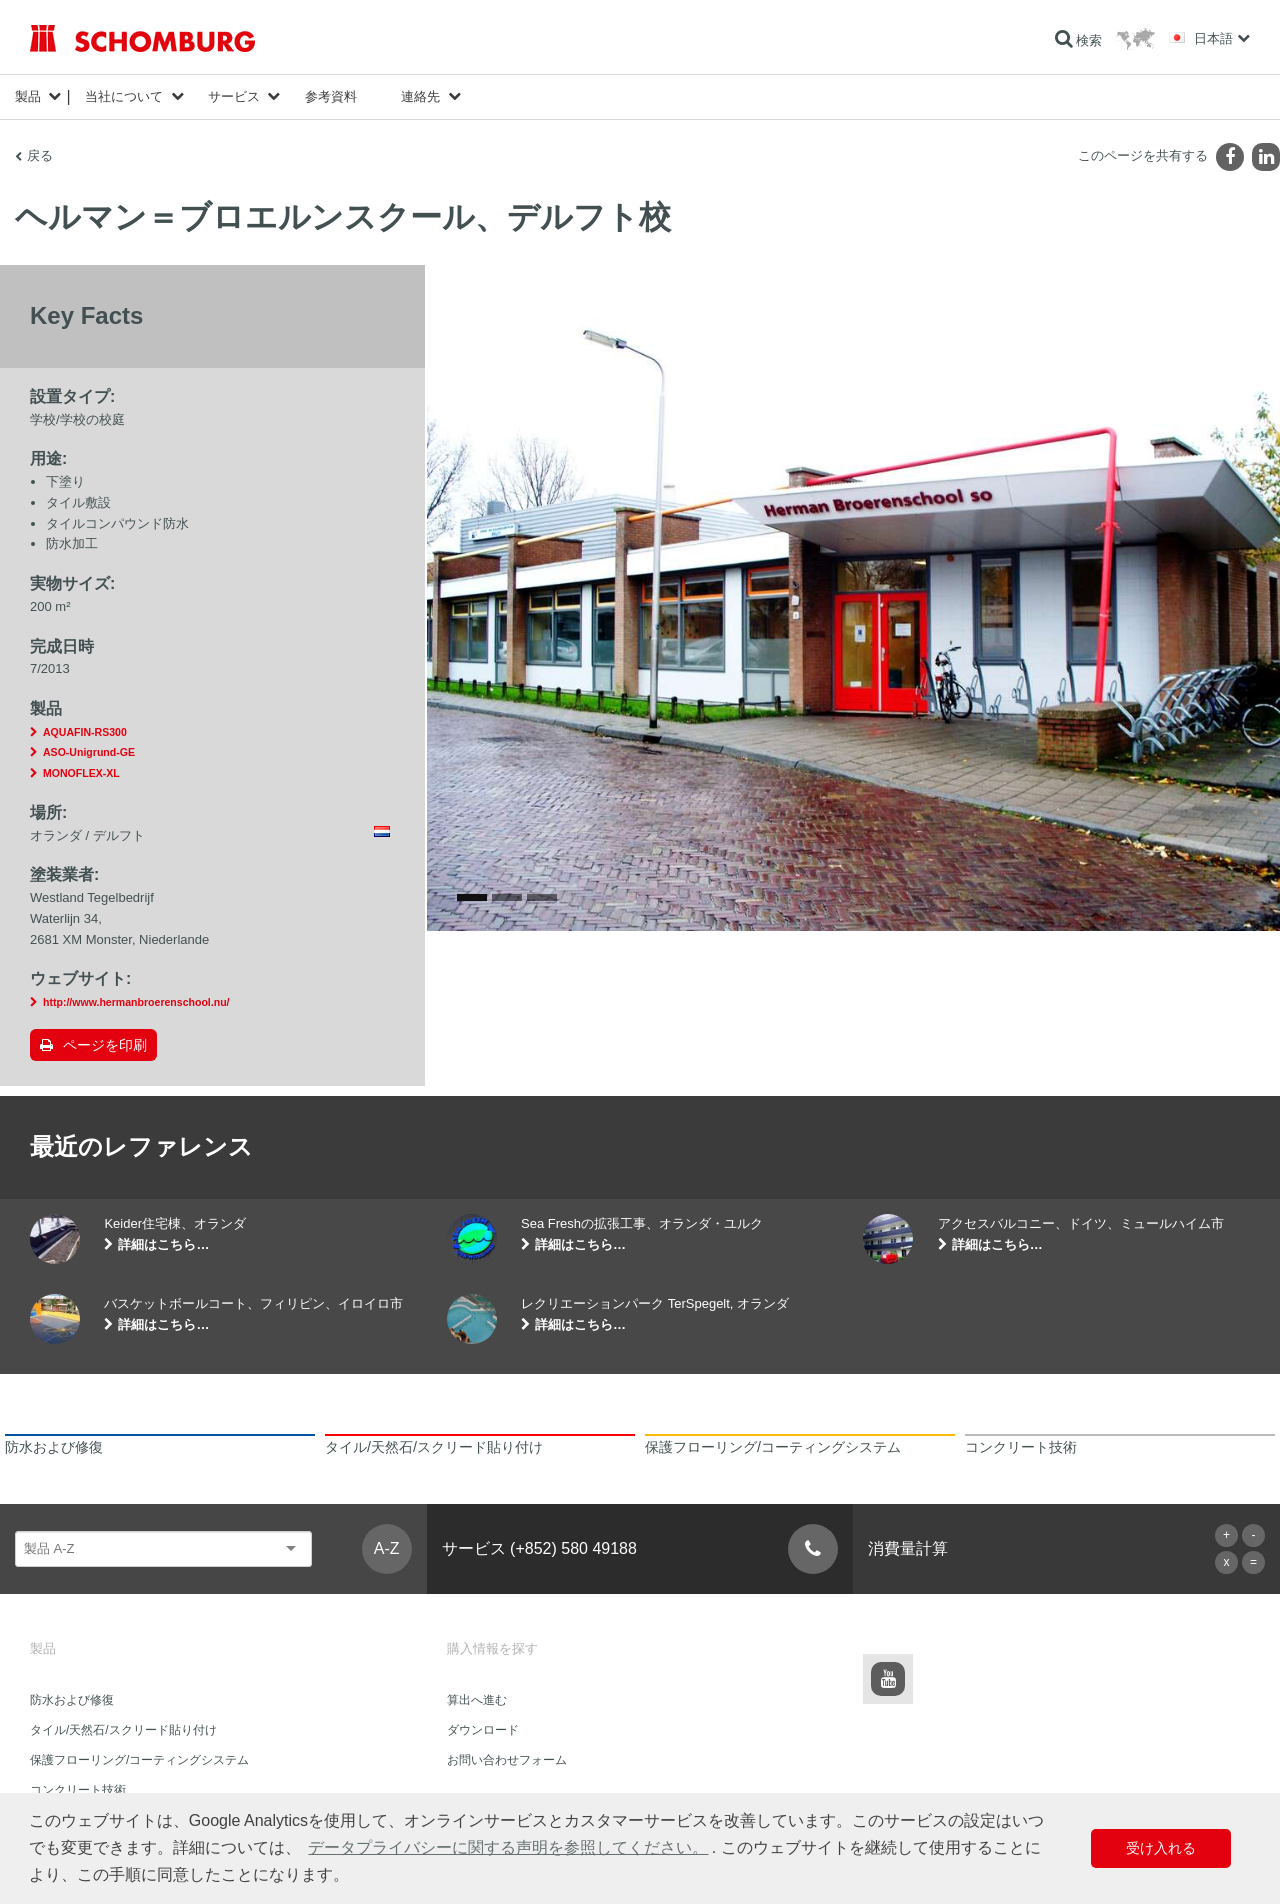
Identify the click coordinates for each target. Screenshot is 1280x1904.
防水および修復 (72, 1700)
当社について (124, 96)
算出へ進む (477, 1700)
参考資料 (331, 96)
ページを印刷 (105, 1045)
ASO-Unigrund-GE (89, 752)
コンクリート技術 (78, 1790)
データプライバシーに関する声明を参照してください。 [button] (508, 1847)
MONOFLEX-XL (81, 773)
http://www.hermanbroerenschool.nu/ (136, 1002)
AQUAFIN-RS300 (85, 732)
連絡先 (420, 96)
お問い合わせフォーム (507, 1760)
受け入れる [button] (1161, 1848)
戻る (40, 155)
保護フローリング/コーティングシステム (139, 1760)
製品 (28, 96)
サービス (234, 96)
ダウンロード (483, 1730)
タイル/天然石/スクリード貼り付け (123, 1730)
